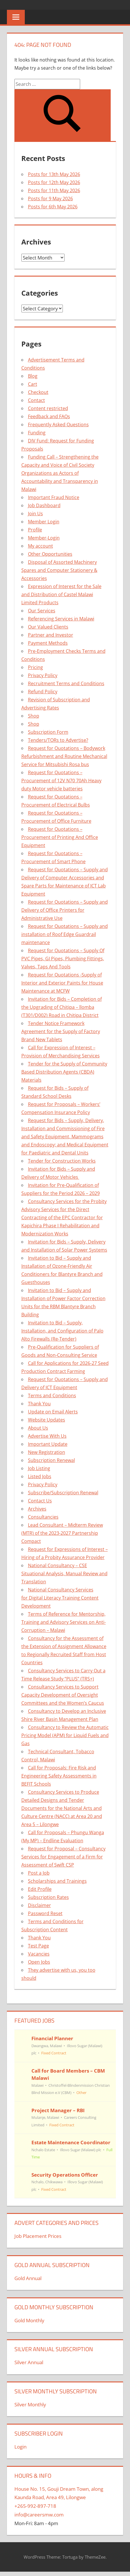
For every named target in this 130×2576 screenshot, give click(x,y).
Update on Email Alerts (53, 1412)
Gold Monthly (29, 2320)
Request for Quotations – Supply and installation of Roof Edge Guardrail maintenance (64, 934)
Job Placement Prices (37, 2236)
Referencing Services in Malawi (61, 619)
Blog (32, 376)
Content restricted (48, 408)
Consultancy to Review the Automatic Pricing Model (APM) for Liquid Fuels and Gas (65, 1735)
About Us (38, 1428)
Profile (35, 530)
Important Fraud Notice (53, 497)
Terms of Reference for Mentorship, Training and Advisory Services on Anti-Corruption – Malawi (63, 1622)
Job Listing (39, 1468)
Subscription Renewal (51, 1460)
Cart (32, 384)
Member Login (43, 521)
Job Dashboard (44, 505)
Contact (36, 400)
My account (40, 546)
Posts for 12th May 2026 (54, 182)
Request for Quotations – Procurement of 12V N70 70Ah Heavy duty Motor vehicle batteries (61, 780)
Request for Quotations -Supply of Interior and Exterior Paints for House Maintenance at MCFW (62, 983)
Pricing (35, 667)
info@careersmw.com (39, 2514)
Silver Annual (28, 2362)
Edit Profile (40, 1889)
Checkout (38, 392)
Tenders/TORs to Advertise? (58, 740)
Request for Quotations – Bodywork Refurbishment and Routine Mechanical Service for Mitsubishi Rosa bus (64, 756)
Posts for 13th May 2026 (54, 174)
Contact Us (40, 1501)
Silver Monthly (30, 2404)
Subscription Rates (48, 1897)
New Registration (46, 1452)
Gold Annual (28, 2278)
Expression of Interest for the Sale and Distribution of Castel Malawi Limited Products (61, 594)
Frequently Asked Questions (58, 424)
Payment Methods (48, 643)
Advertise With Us (47, 1436)
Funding (37, 432)
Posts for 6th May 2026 (53, 206)
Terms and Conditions (52, 1395)
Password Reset (45, 1913)
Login (20, 2446)
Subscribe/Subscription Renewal (63, 1492)
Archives (37, 1509)
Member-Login (44, 538)
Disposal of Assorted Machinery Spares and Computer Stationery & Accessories (59, 570)
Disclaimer (39, 1905)
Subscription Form (48, 732)
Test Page (38, 1946)
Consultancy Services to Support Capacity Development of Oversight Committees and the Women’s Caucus (62, 1695)
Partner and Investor (50, 635)
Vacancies (39, 1954)
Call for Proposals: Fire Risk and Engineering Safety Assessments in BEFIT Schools (59, 1776)
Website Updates (46, 1420)
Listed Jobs (39, 1476)
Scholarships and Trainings (57, 1881)
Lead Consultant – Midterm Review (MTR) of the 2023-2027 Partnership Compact (62, 1533)
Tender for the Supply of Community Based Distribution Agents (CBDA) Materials (64, 1072)
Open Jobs (39, 1962)
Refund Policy (42, 691)
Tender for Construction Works (62, 1161)
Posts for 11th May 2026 (54, 190)
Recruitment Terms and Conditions (66, 683)
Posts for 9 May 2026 (50, 198)
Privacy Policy (42, 675)
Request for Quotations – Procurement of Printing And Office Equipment (59, 837)
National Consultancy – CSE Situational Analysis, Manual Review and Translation (64, 1573)
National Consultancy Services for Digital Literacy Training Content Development (60, 1598)
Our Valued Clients (48, 627)
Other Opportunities (50, 554)
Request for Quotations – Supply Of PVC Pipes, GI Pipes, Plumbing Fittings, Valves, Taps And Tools (62, 958)
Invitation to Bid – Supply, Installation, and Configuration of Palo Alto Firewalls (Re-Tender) (62, 1330)
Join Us (35, 513)
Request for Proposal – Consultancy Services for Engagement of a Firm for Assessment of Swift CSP (63, 1856)
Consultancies (43, 1517)
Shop (33, 716)
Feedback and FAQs (49, 416)
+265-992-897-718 (35, 2506)
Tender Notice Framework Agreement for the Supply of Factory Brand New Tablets (60, 1031)
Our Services (41, 610)
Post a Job (39, 1873)
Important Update (47, 1444)
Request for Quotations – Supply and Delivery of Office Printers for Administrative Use (64, 910)
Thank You (39, 1403)
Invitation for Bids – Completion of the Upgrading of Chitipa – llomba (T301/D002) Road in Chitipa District (61, 1007)
